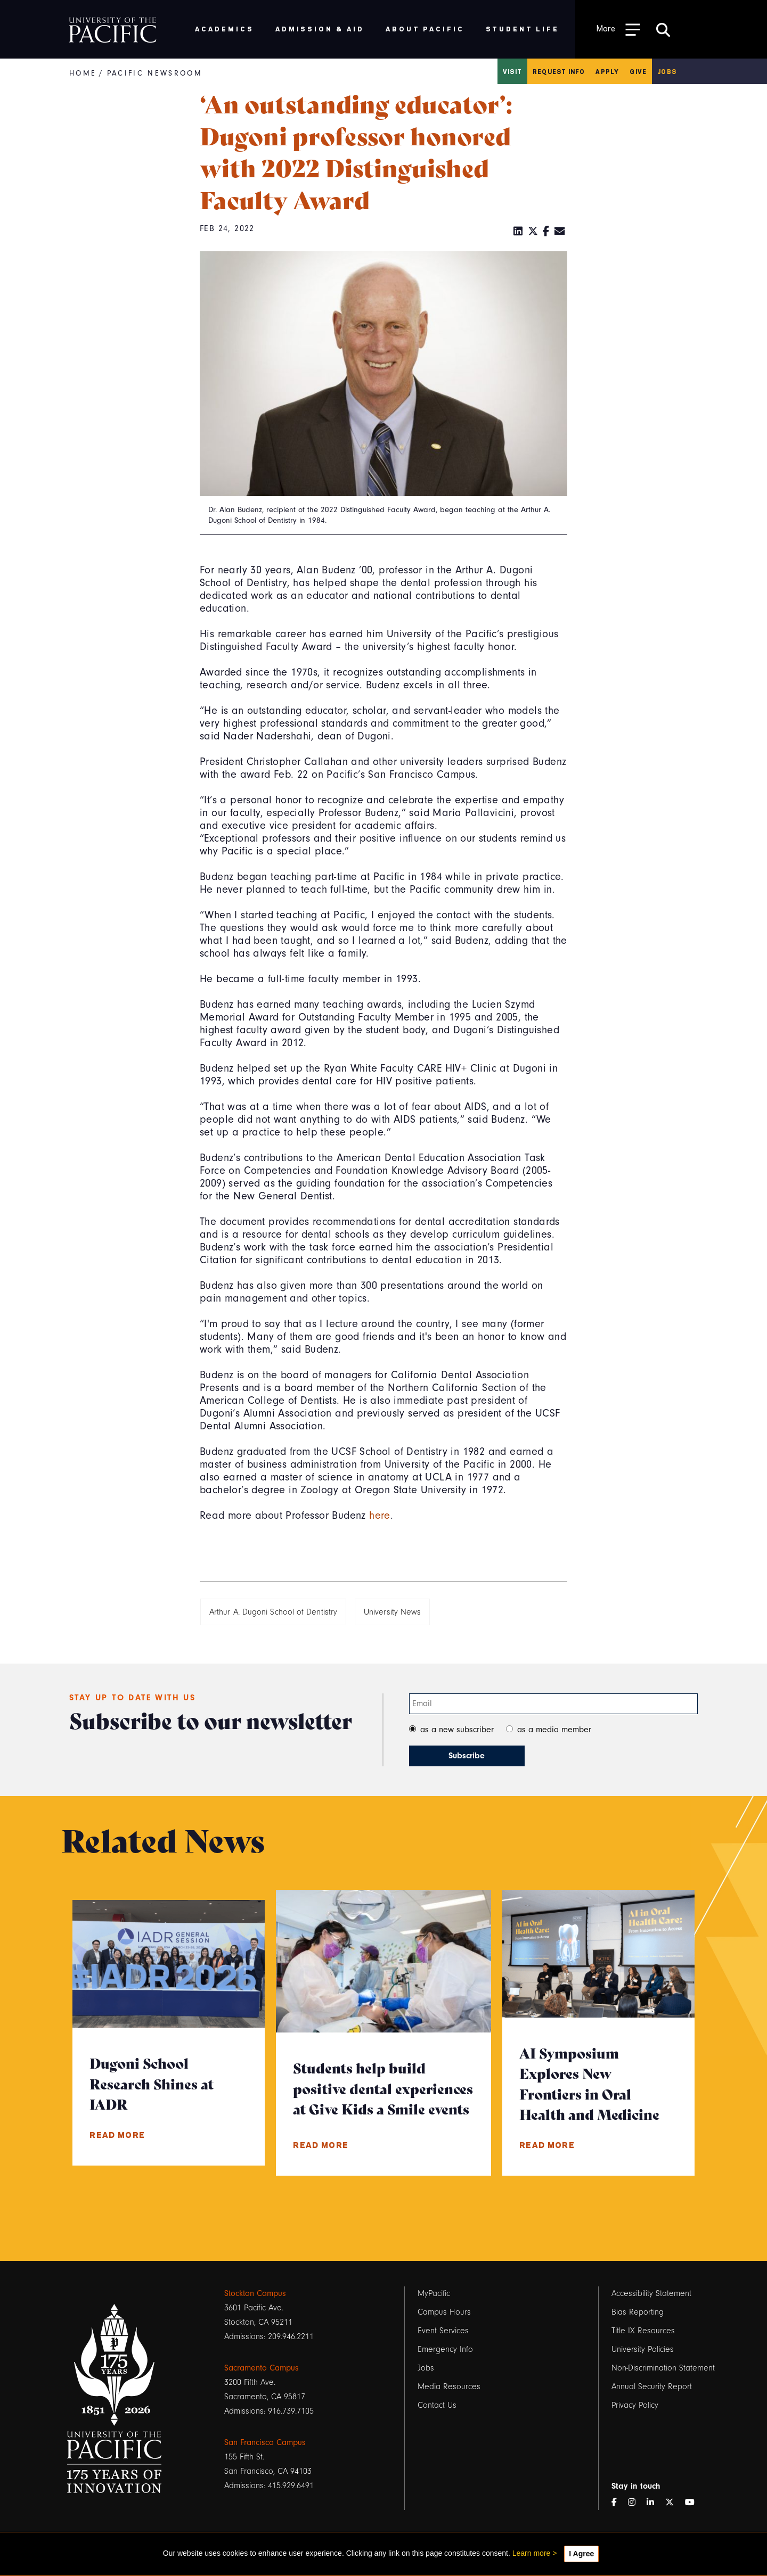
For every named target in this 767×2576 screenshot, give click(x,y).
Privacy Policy (634, 2405)
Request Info (559, 71)
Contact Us (437, 2405)
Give (638, 71)
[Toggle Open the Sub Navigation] (618, 29)
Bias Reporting (637, 2312)
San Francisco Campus (265, 2442)
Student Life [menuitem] (523, 28)
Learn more (531, 2553)
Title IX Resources (643, 2330)
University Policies (642, 2349)
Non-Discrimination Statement (663, 2368)
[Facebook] (546, 232)
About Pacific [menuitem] (425, 28)
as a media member (554, 1729)
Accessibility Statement (651, 2293)
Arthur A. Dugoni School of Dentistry (273, 1612)
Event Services (443, 2330)
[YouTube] (694, 2503)
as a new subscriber (457, 1729)
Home (82, 73)
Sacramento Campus (261, 2368)
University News (392, 1612)
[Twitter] (533, 232)
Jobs (666, 71)
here (379, 1515)
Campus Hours (444, 2312)
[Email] (559, 232)
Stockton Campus (255, 2293)
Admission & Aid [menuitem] (319, 28)
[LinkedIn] (518, 232)
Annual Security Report (651, 2386)
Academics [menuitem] (224, 28)
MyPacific (434, 2293)
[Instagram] (636, 2503)
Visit (512, 71)
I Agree (581, 2553)
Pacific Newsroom (154, 73)
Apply (607, 71)
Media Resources (449, 2386)
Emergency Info (445, 2349)
